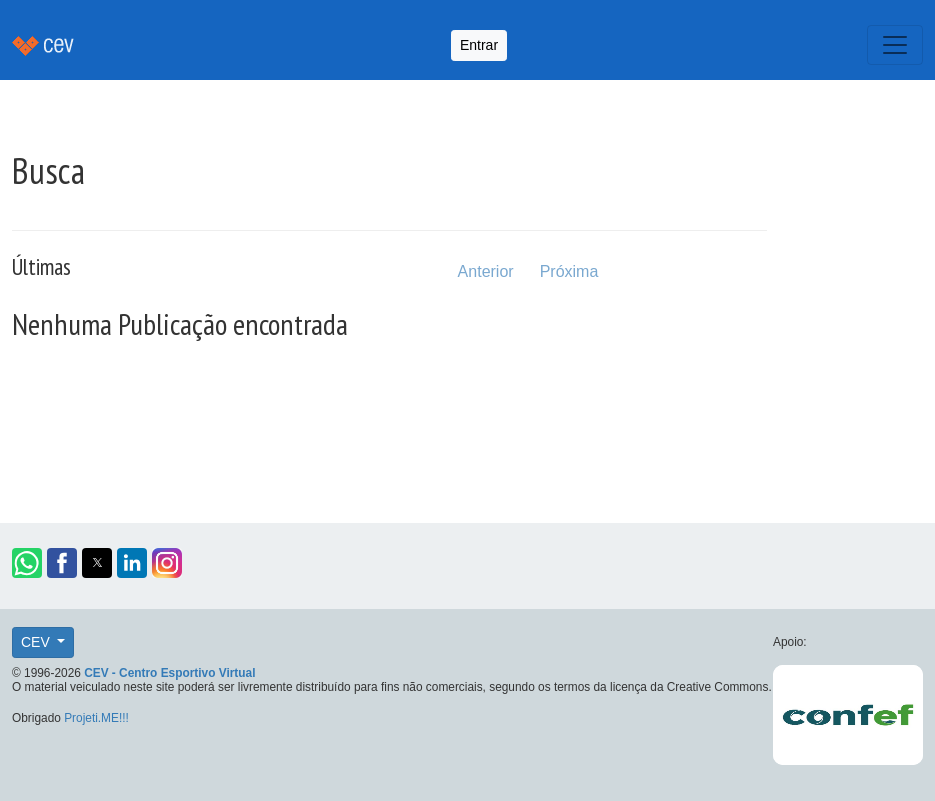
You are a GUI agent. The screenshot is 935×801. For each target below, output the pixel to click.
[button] (27, 563)
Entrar (479, 45)
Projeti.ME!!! (96, 718)
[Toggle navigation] (895, 45)
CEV (37, 642)
